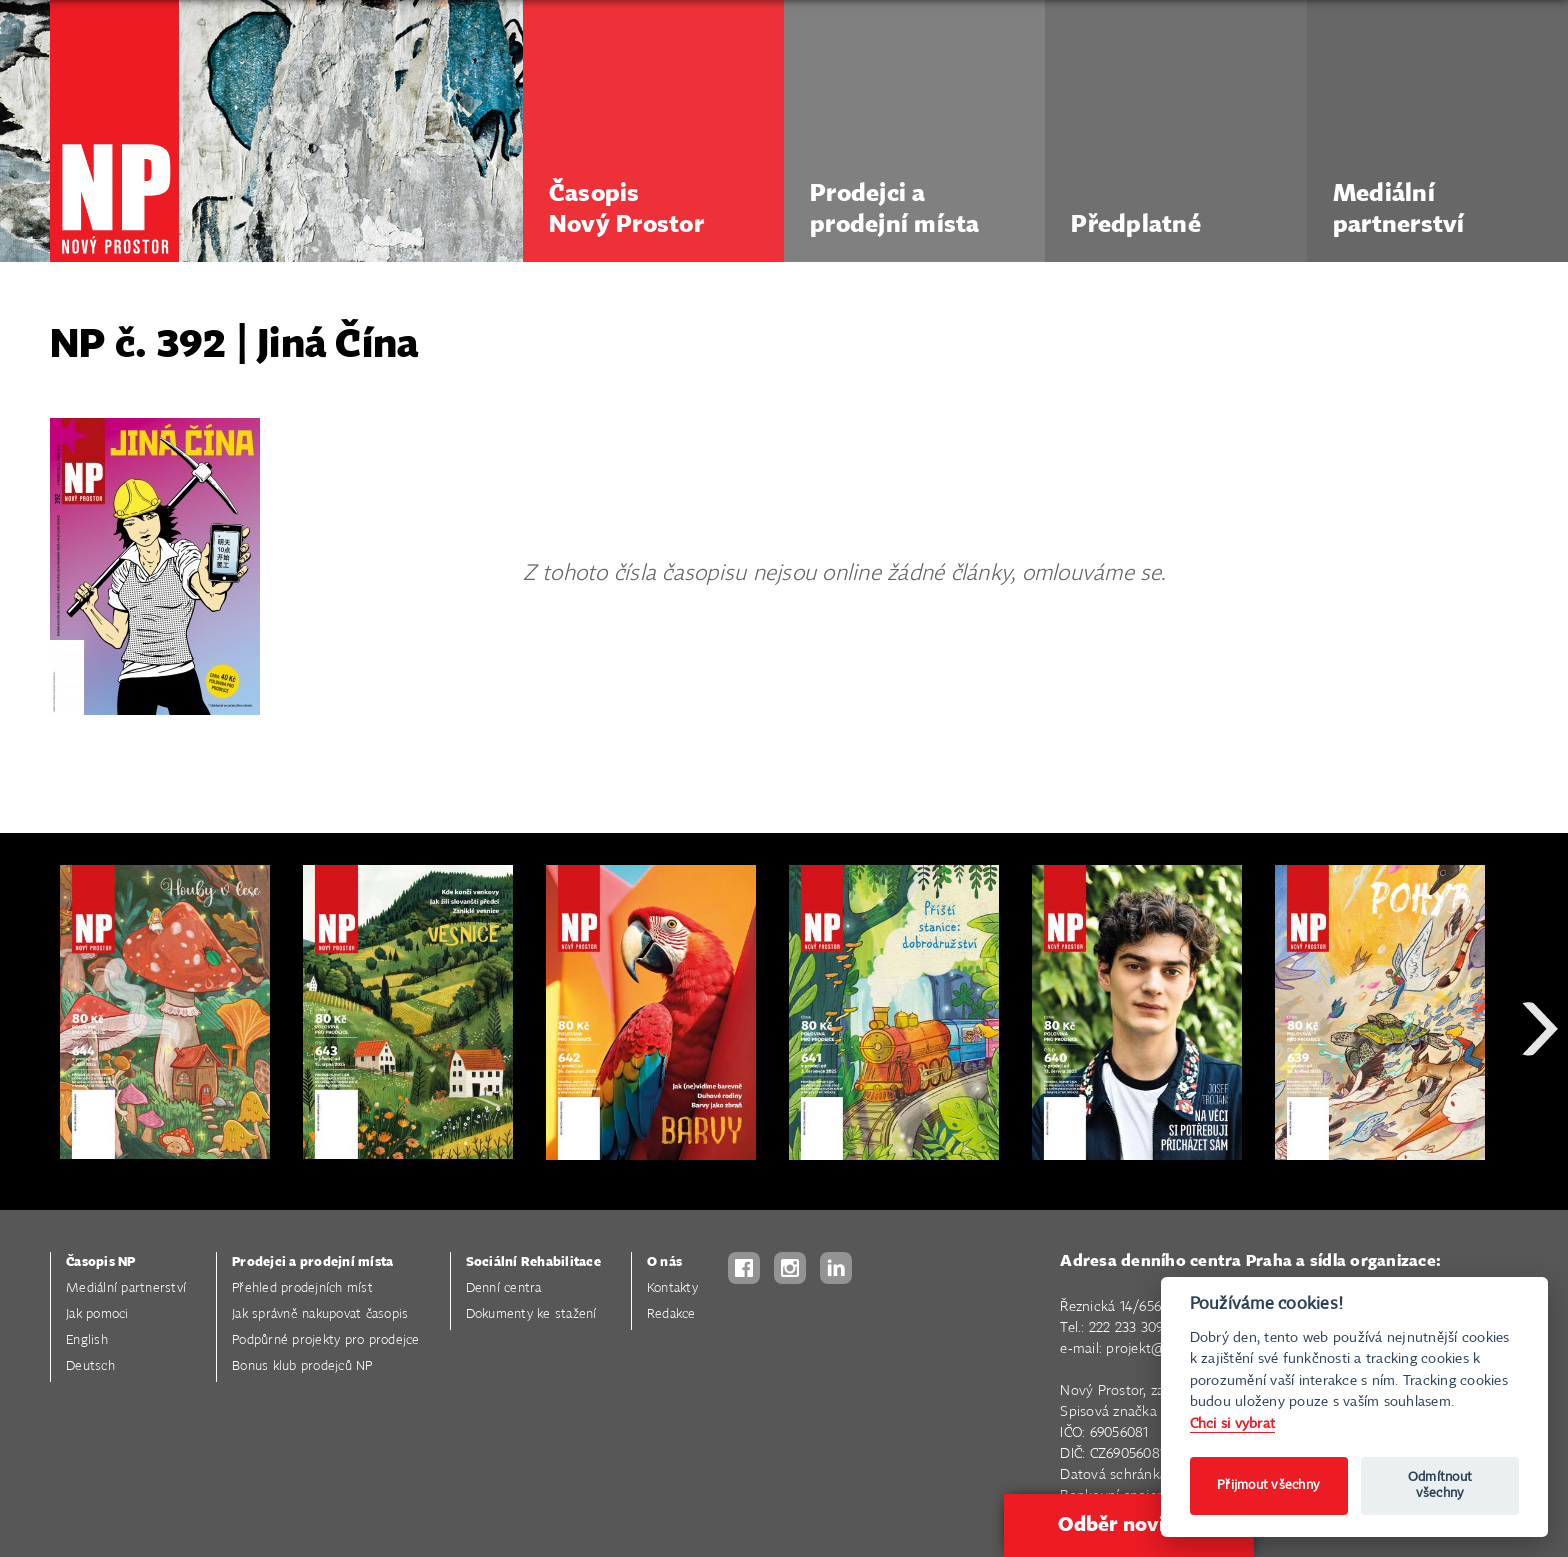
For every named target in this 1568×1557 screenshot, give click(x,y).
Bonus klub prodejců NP (302, 1366)
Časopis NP (101, 1262)
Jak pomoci (97, 1314)
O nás (664, 1262)
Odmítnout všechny (1440, 1485)
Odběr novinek (1129, 1525)
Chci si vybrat (1233, 1423)
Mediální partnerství (126, 1288)
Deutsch (90, 1366)
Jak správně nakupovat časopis (320, 1314)
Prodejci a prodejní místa (312, 1262)
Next (1540, 1100)
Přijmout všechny (1268, 1485)
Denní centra (504, 1288)
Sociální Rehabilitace (533, 1262)
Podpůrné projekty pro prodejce (326, 1340)
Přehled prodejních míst (302, 1288)
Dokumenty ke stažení (531, 1314)
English (87, 1340)
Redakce (671, 1314)
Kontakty (672, 1288)
